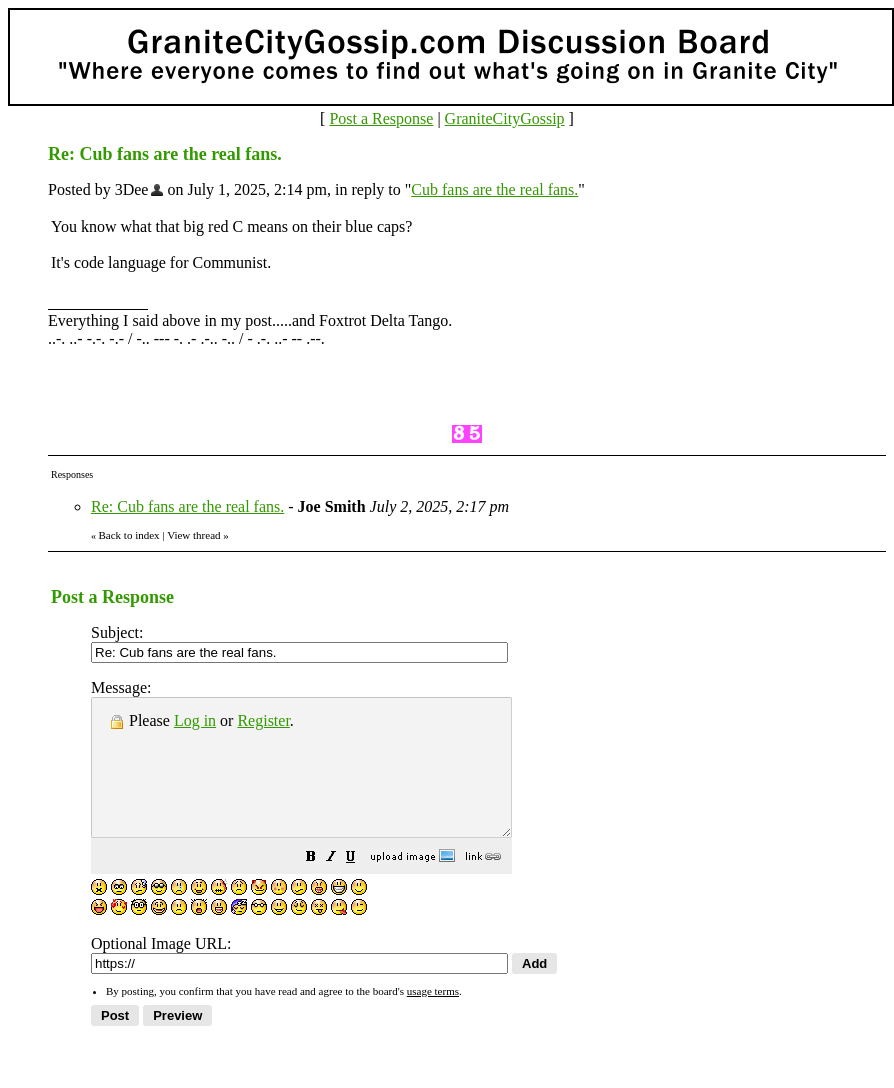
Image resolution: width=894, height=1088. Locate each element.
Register (263, 720)
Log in (195, 720)
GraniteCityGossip (505, 118)
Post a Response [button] (381, 118)
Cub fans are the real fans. (494, 189)
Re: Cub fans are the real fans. (187, 506)
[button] (361, 885)
